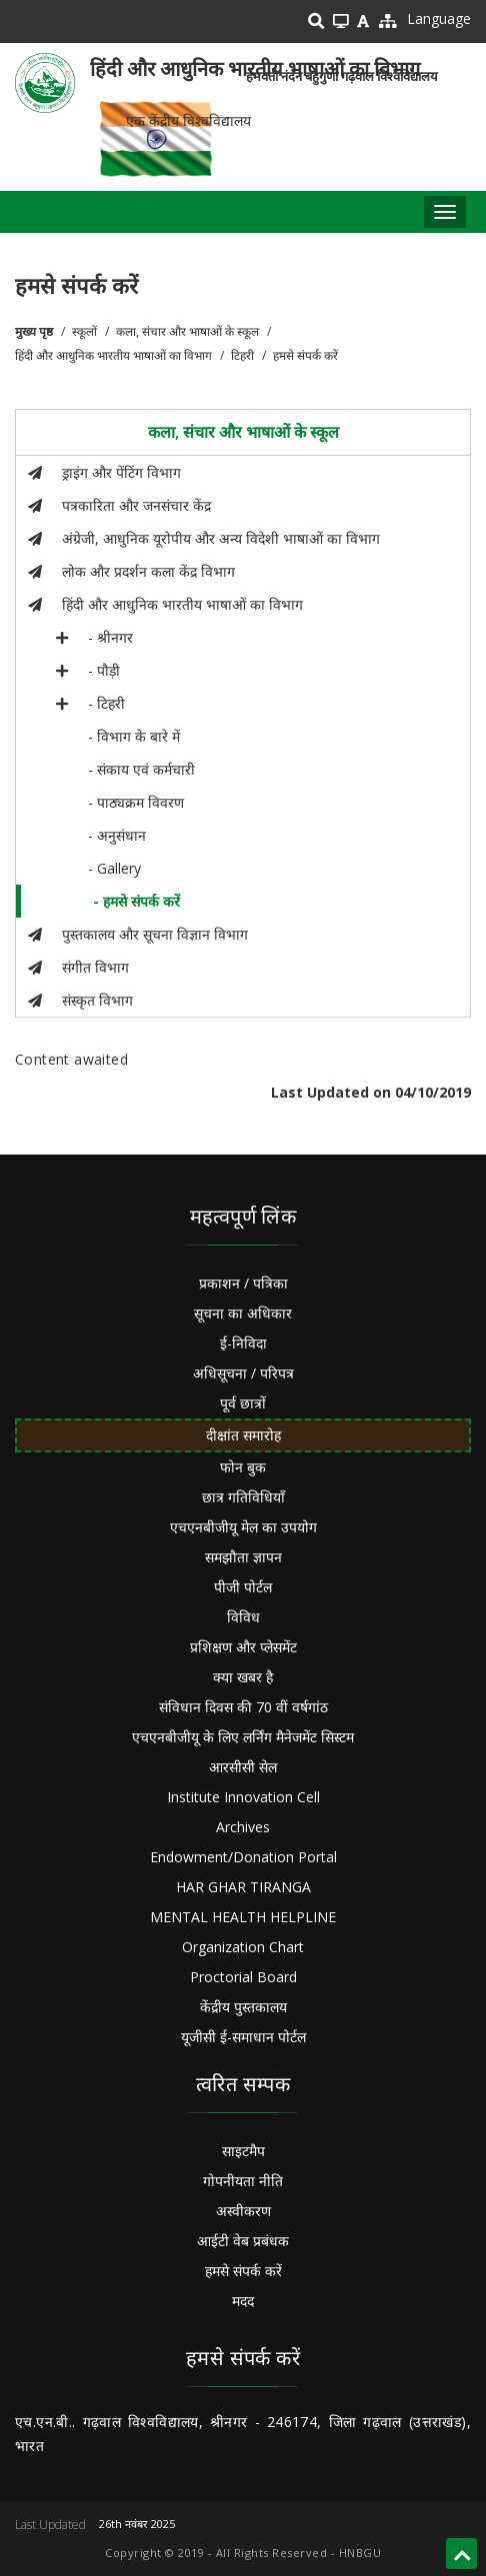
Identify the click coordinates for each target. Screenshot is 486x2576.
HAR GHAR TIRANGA (243, 1886)
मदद (243, 2300)
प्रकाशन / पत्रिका (243, 1283)
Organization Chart (243, 1946)
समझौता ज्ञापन (243, 1556)
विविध (243, 1616)
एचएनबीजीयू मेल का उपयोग (243, 1526)
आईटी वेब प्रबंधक (243, 2240)
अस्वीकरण (243, 2210)
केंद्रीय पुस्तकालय (243, 2006)
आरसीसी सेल (243, 1766)
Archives (243, 1826)
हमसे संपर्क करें (243, 2270)
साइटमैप (243, 2150)
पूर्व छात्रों (243, 1402)
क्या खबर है (243, 1676)
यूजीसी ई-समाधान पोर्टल (243, 2036)
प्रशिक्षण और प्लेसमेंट (243, 1646)
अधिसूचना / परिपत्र (243, 1372)
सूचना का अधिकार (243, 1312)
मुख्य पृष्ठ (34, 331)
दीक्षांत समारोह (243, 1434)
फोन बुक (243, 1466)
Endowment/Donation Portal (243, 1856)
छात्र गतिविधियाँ (243, 1496)
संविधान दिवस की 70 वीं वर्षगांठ (243, 1706)
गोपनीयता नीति (243, 2180)
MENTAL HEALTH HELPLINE (243, 1916)
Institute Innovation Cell (243, 1796)
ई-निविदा (243, 1342)
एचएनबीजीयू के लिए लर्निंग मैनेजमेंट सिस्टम (243, 1736)
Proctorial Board (243, 1976)
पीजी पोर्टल (243, 1586)
